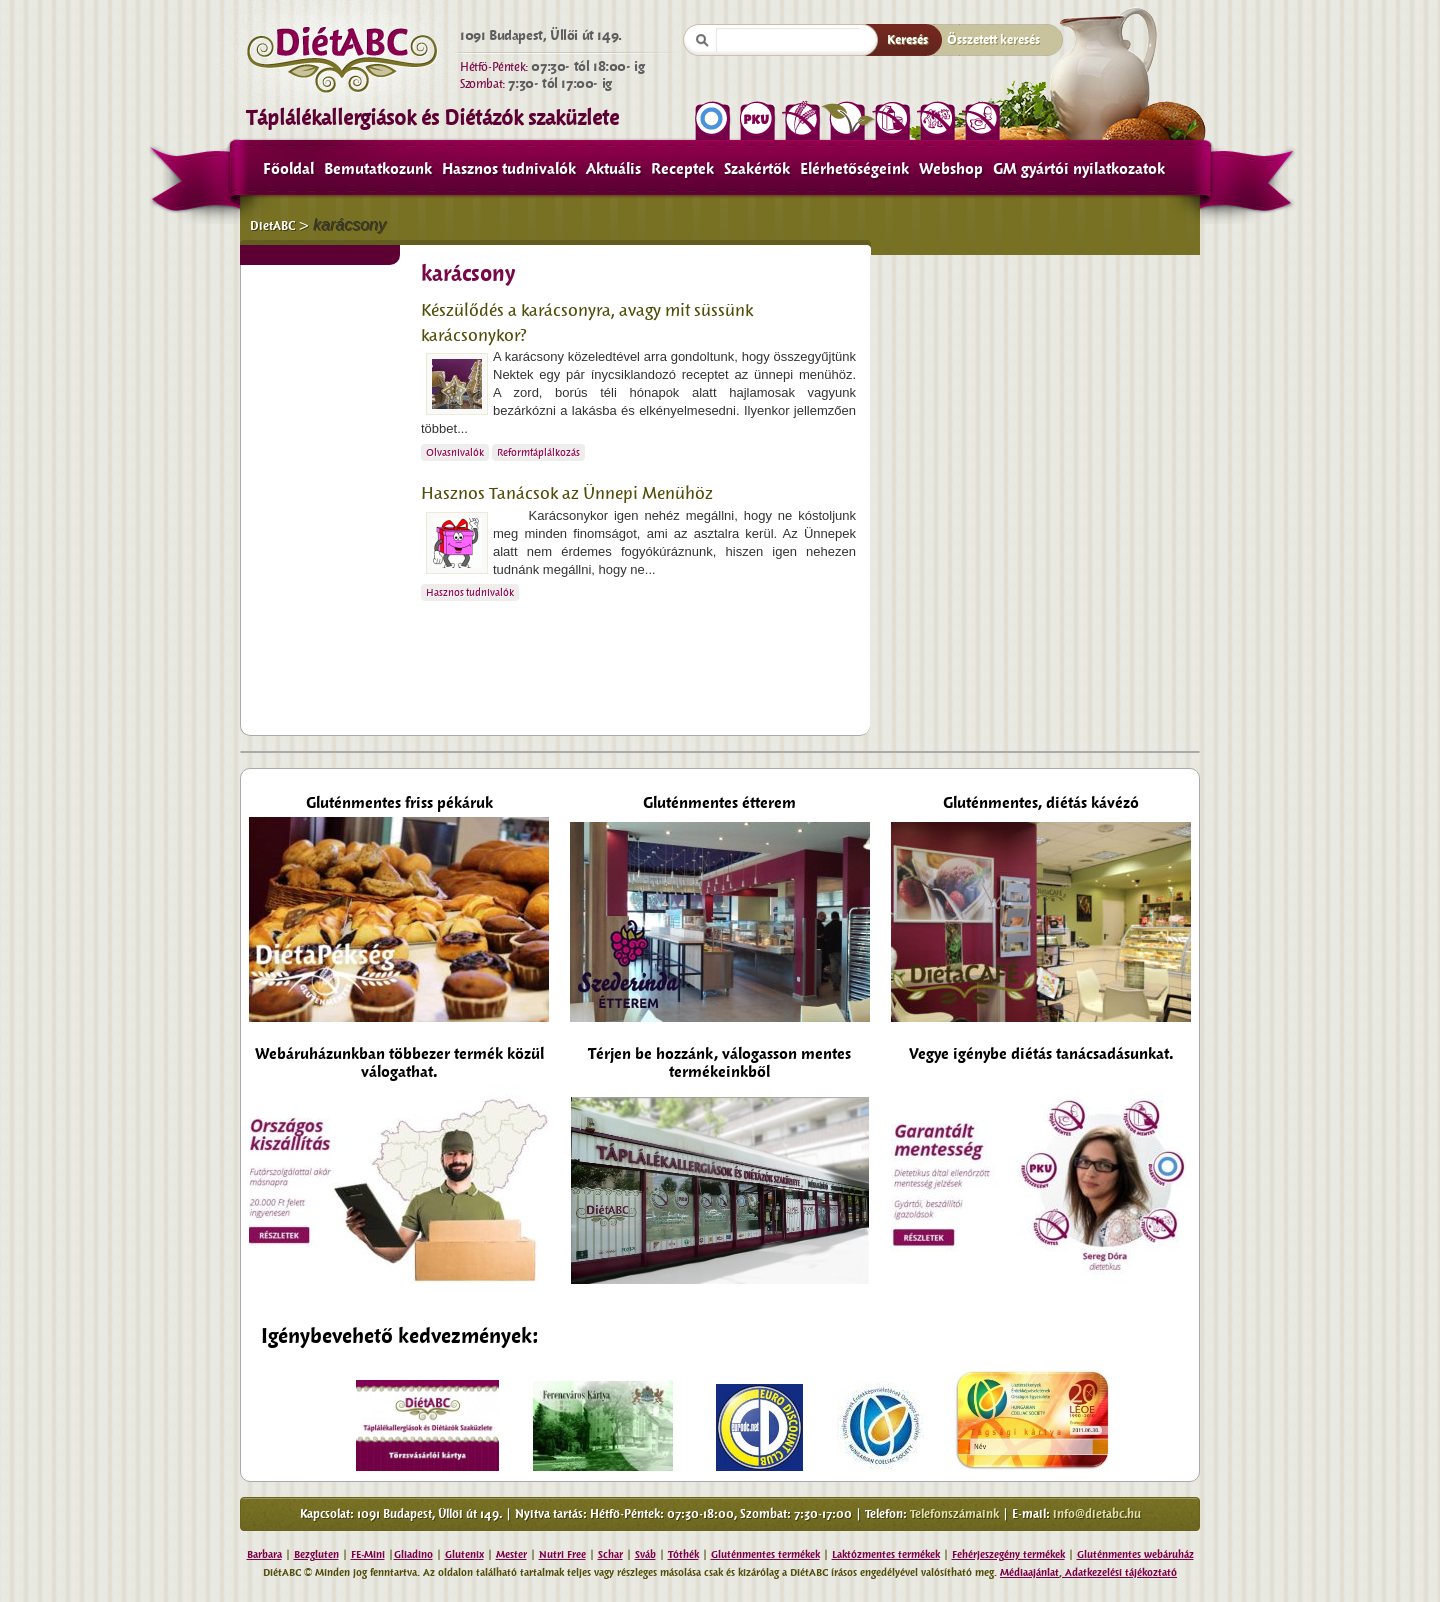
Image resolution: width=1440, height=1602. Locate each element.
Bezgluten (316, 1554)
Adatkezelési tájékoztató (1119, 1572)
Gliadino (413, 1554)
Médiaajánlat (1029, 1572)
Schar (610, 1554)
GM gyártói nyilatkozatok (1079, 169)
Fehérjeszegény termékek (1008, 1554)
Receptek (682, 169)
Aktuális (613, 169)
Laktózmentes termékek (886, 1554)
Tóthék (683, 1554)
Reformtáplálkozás (538, 452)
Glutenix (464, 1554)
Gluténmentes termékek (765, 1554)
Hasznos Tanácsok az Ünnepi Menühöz (567, 493)
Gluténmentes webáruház (1135, 1554)
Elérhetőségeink (854, 169)
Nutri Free (562, 1554)
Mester (511, 1554)
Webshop (951, 169)
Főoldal (288, 169)
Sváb (645, 1554)
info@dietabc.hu (1097, 1514)
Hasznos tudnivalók (509, 169)
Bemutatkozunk (378, 169)
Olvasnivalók (455, 452)
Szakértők (757, 169)
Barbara (264, 1554)
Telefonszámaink (954, 1514)
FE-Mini (368, 1554)
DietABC (272, 226)
